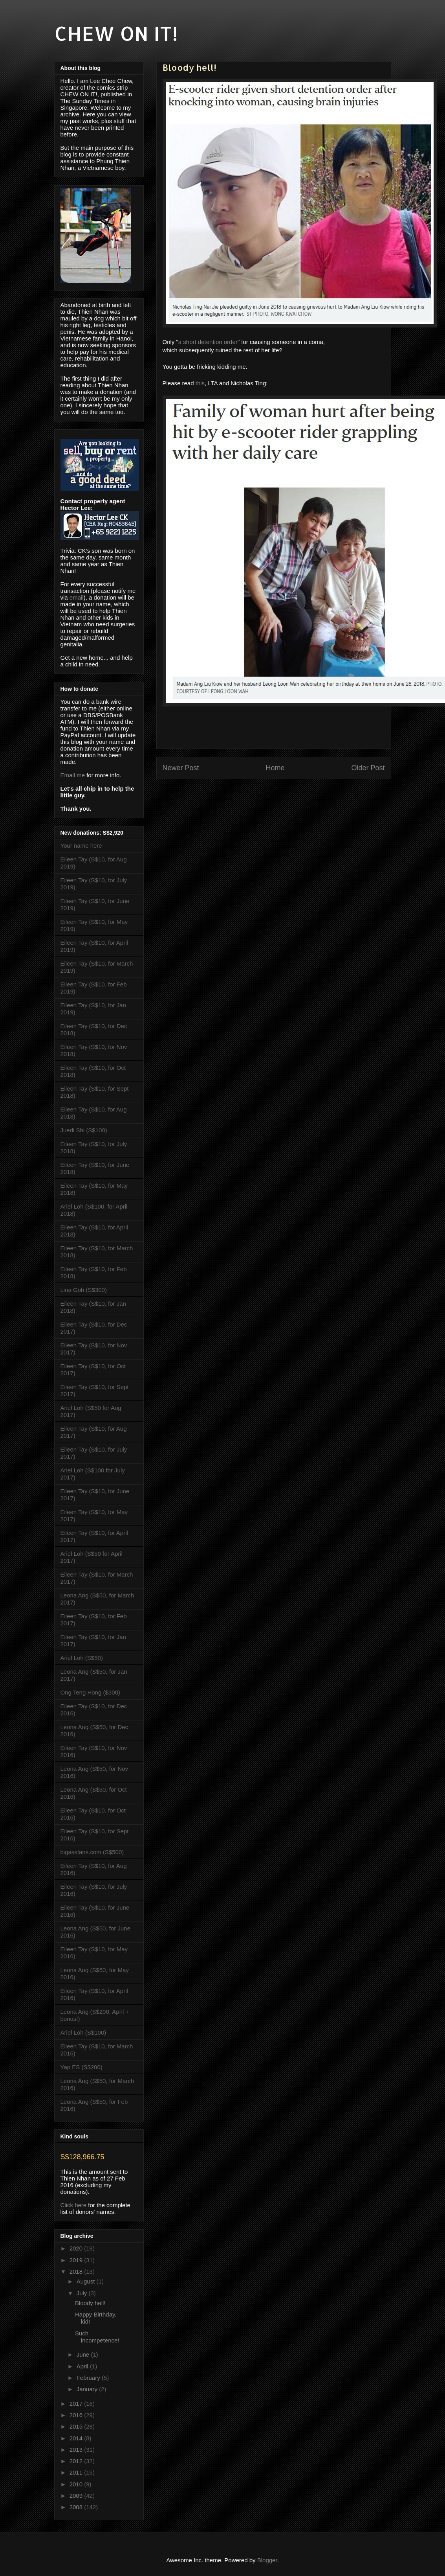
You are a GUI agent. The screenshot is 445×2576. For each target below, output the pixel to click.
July (83, 2293)
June (84, 2354)
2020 (77, 2248)
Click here (73, 2205)
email (77, 597)
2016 (77, 2415)
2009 (77, 2495)
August (87, 2281)
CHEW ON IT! (116, 33)
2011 (77, 2472)
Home (275, 768)
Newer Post (181, 768)
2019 (77, 2260)
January (88, 2389)
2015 (77, 2426)
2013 (77, 2449)
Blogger (267, 2560)
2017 (77, 2403)
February (89, 2377)
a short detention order (208, 342)
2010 (77, 2484)
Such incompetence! (97, 2337)
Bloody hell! (90, 2303)
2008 (77, 2507)
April (83, 2366)
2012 (77, 2461)
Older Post (368, 768)
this (200, 383)
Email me (72, 775)
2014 (77, 2438)
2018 (77, 2271)
